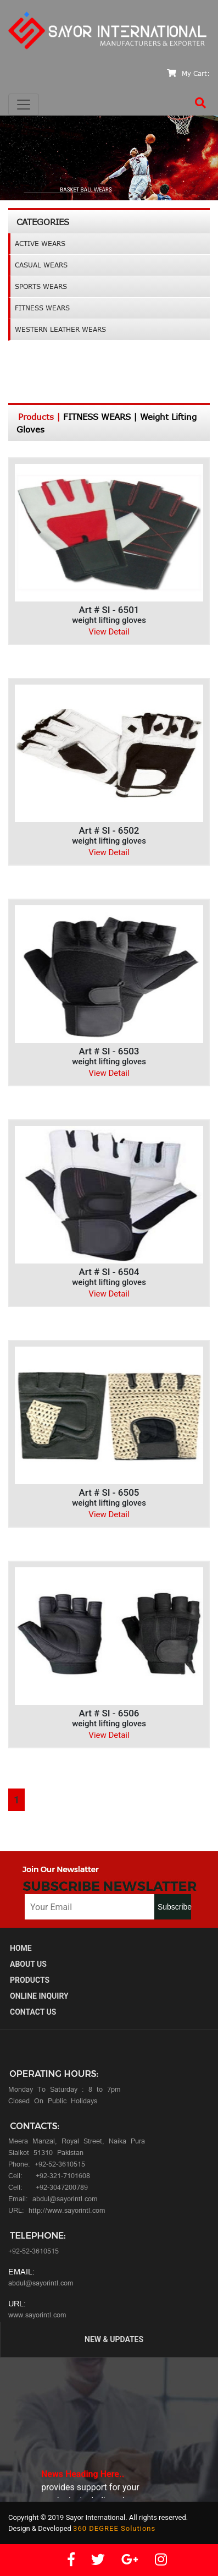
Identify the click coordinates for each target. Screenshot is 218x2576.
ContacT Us (33, 2012)
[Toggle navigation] (23, 105)
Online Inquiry (39, 1996)
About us (28, 1964)
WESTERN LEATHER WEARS (60, 329)
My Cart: (188, 73)
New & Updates (114, 2339)
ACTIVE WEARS (40, 243)
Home (21, 1948)
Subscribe (174, 1906)
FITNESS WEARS (42, 308)
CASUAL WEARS (41, 265)
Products (29, 1980)
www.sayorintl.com (37, 2316)
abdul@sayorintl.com (41, 2284)
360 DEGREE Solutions (114, 2528)
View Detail (108, 632)
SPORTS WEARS (41, 286)
